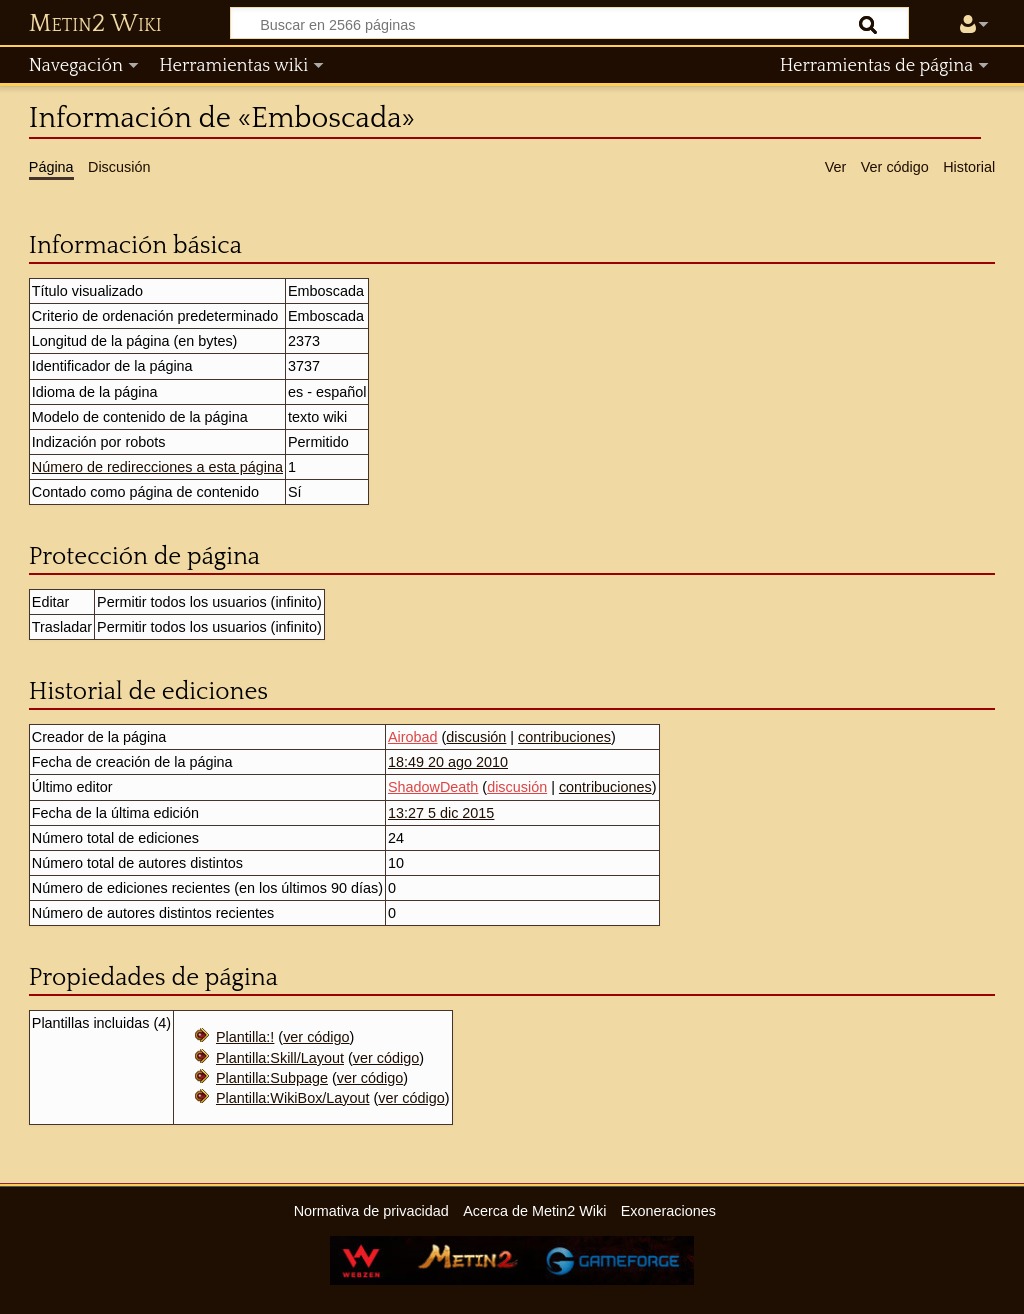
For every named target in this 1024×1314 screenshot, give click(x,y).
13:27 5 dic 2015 (441, 813)
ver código (316, 1037)
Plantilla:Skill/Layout (280, 1058)
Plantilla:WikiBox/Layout (293, 1098)
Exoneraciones (668, 1211)
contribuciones (564, 737)
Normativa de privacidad (371, 1211)
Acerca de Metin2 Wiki (534, 1211)
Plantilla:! (245, 1037)
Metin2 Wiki (95, 24)
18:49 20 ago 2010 (448, 762)
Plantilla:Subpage (272, 1078)
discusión (476, 737)
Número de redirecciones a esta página (157, 467)
